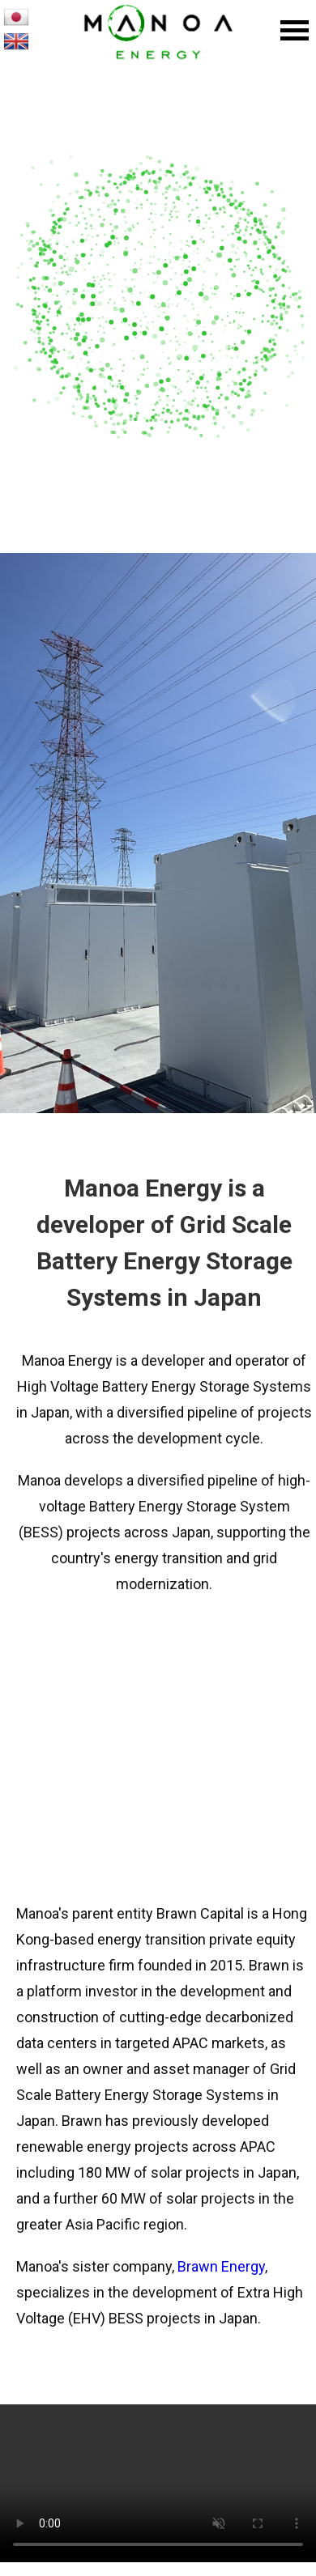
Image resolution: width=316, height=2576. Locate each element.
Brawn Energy (221, 2266)
